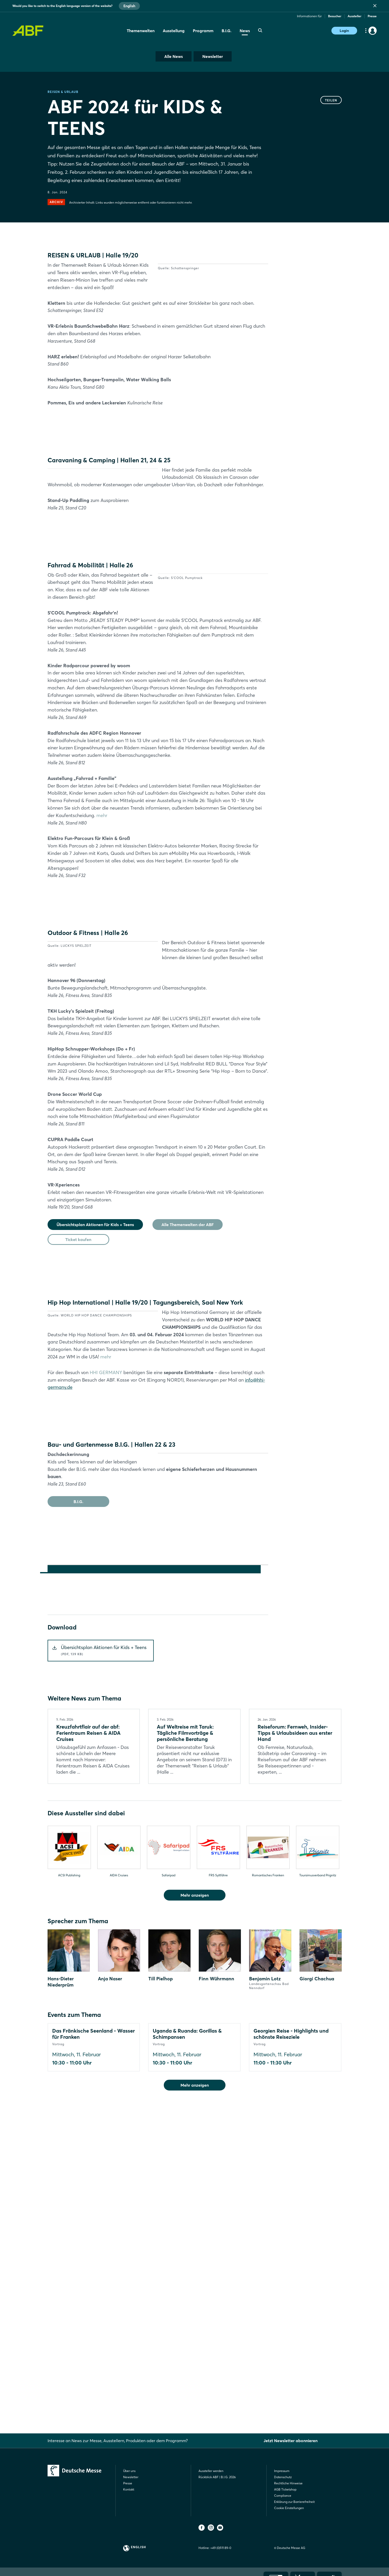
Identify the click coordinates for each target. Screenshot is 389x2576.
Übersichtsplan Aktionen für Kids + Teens (95, 1324)
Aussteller (354, 16)
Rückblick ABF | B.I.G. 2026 (217, 2477)
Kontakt (128, 2489)
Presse (372, 16)
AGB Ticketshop (285, 2489)
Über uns (129, 2471)
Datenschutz (283, 2477)
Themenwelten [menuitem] (141, 30)
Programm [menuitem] (203, 30)
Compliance (282, 2495)
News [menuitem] (245, 30)
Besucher (334, 16)
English (129, 6)
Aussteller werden (210, 2471)
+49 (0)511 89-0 (220, 2548)
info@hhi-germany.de (168, 1517)
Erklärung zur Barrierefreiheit (294, 2502)
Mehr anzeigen (194, 2205)
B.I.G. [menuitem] (226, 30)
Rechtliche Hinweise (288, 2483)
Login (344, 30)
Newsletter (212, 56)
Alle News (173, 56)
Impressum (282, 2471)
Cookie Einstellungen (289, 2508)
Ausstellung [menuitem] (174, 30)
